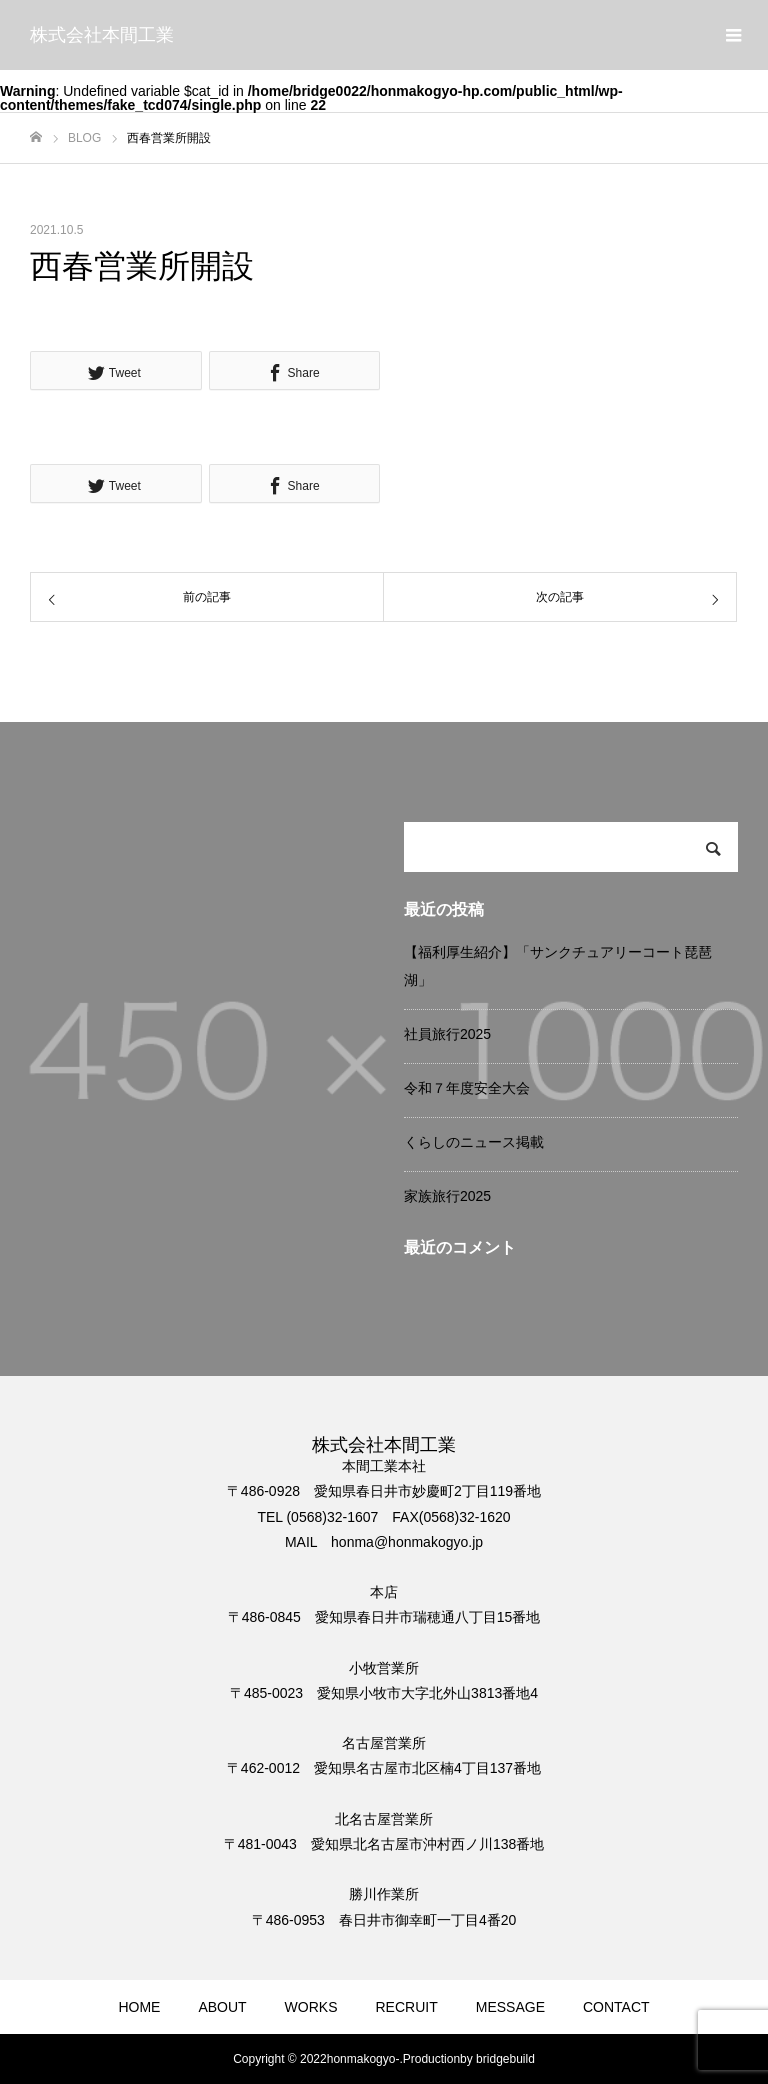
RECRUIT (407, 2007)
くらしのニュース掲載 (474, 1142)
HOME (139, 2007)
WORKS (311, 2007)
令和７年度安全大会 (467, 1088)
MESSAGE (510, 2007)
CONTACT (616, 2007)
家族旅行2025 (447, 1196)
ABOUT (222, 2007)
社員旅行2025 (447, 1034)
